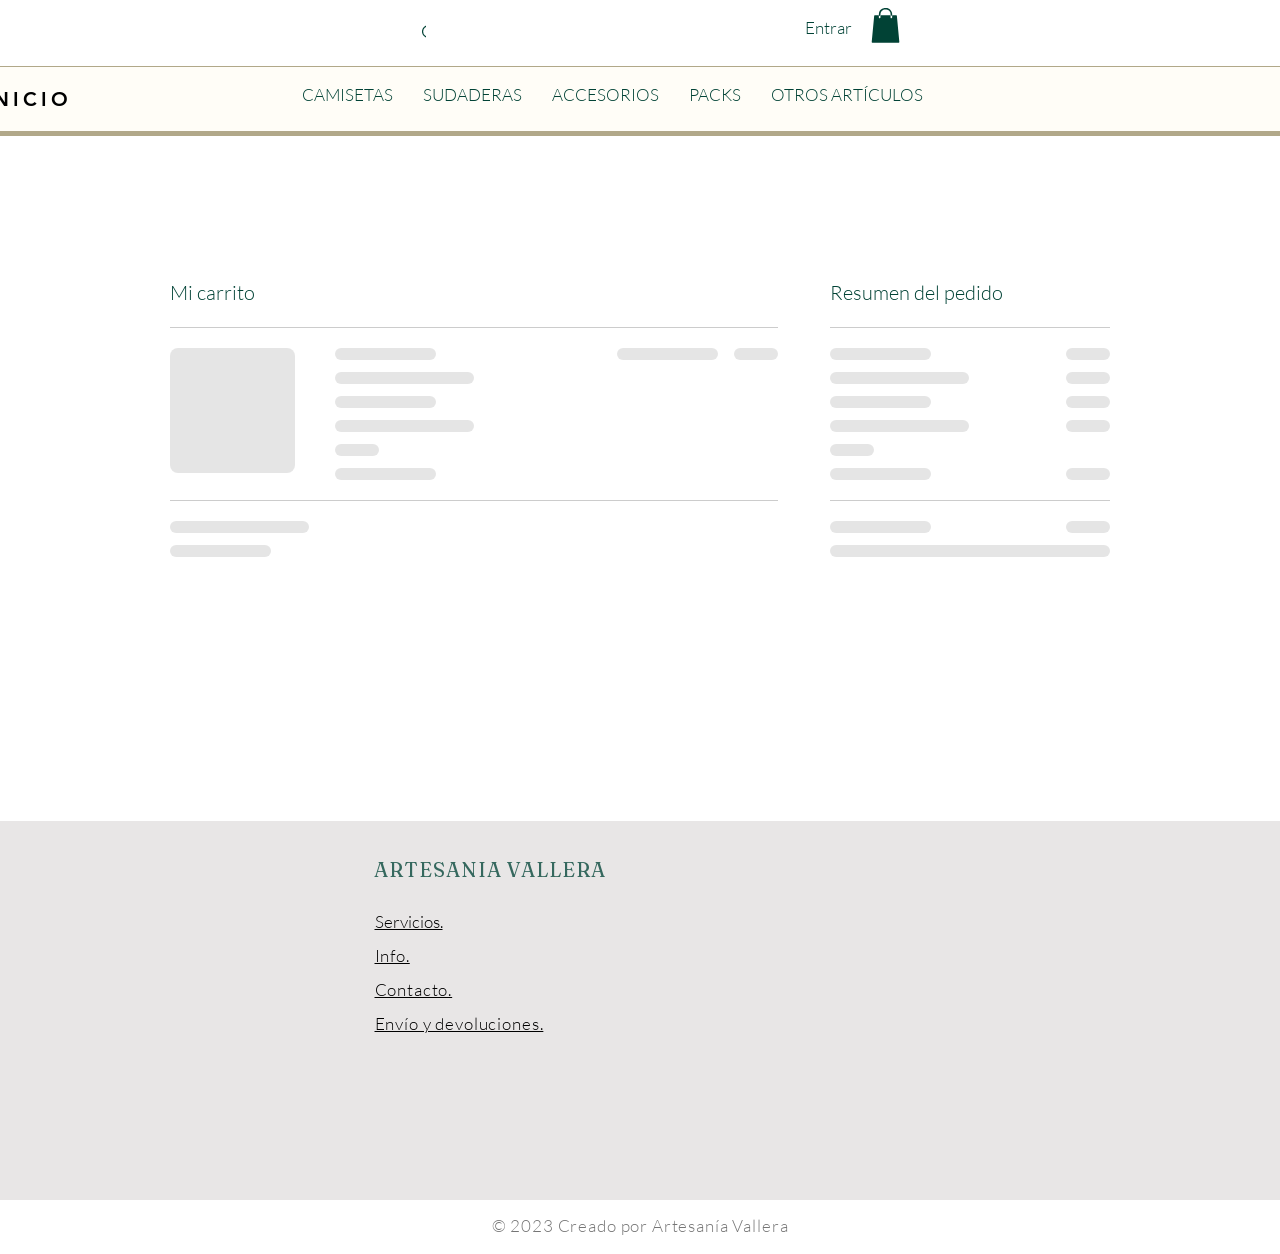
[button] (885, 25)
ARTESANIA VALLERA (490, 869)
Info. (392, 955)
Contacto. (414, 989)
